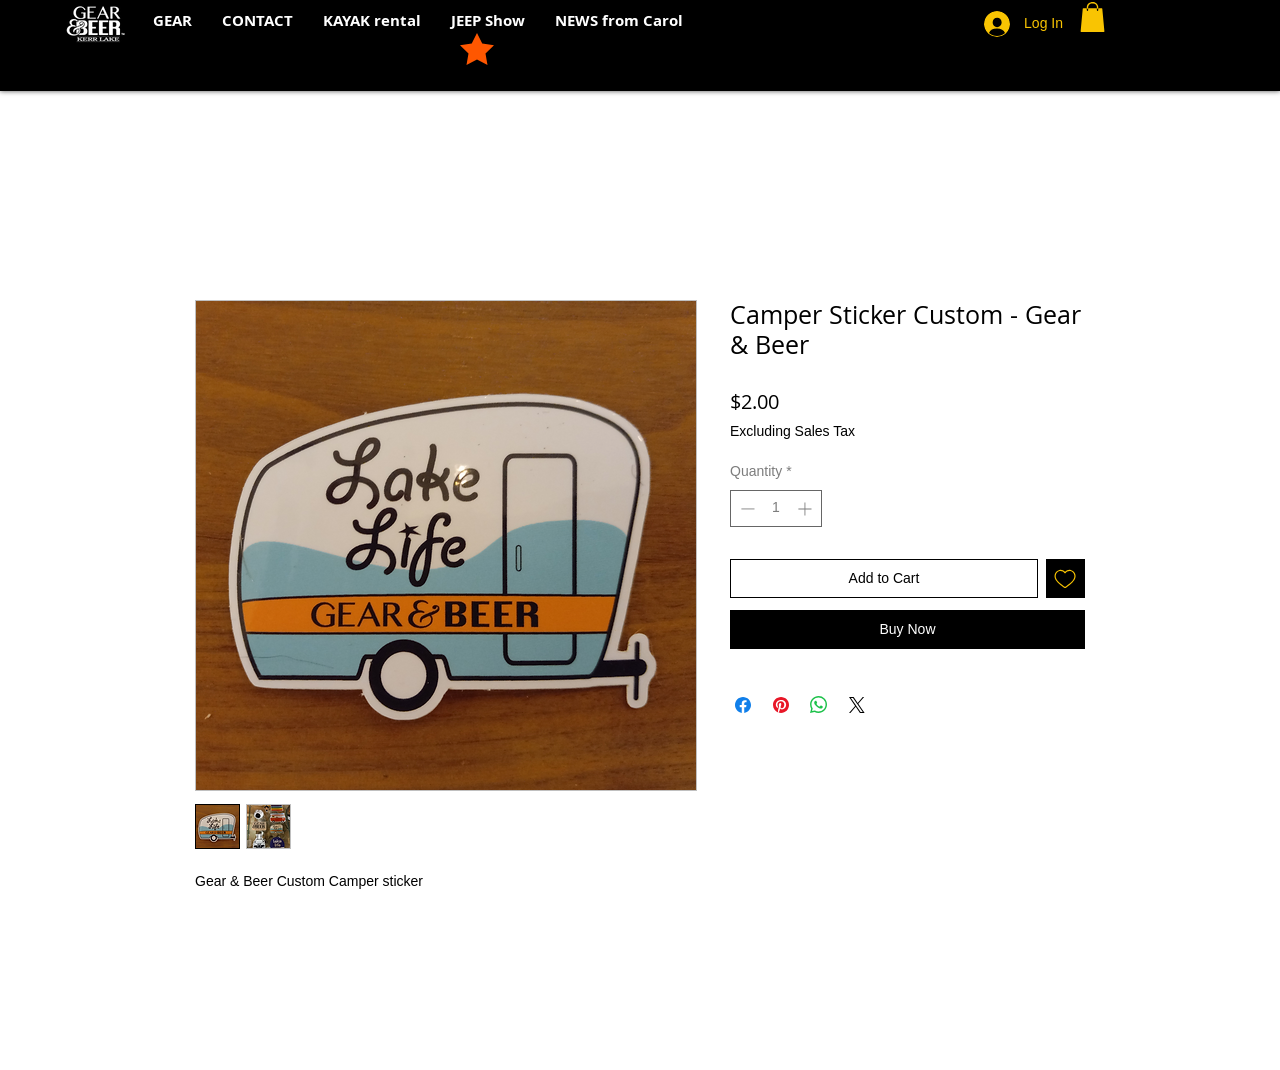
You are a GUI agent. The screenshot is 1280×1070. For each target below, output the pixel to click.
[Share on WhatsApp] (819, 705)
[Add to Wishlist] (1065, 578)
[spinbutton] (776, 508)
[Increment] (806, 508)
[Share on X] (857, 705)
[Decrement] (745, 508)
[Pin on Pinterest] (781, 705)
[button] (1092, 17)
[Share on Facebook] (743, 705)
